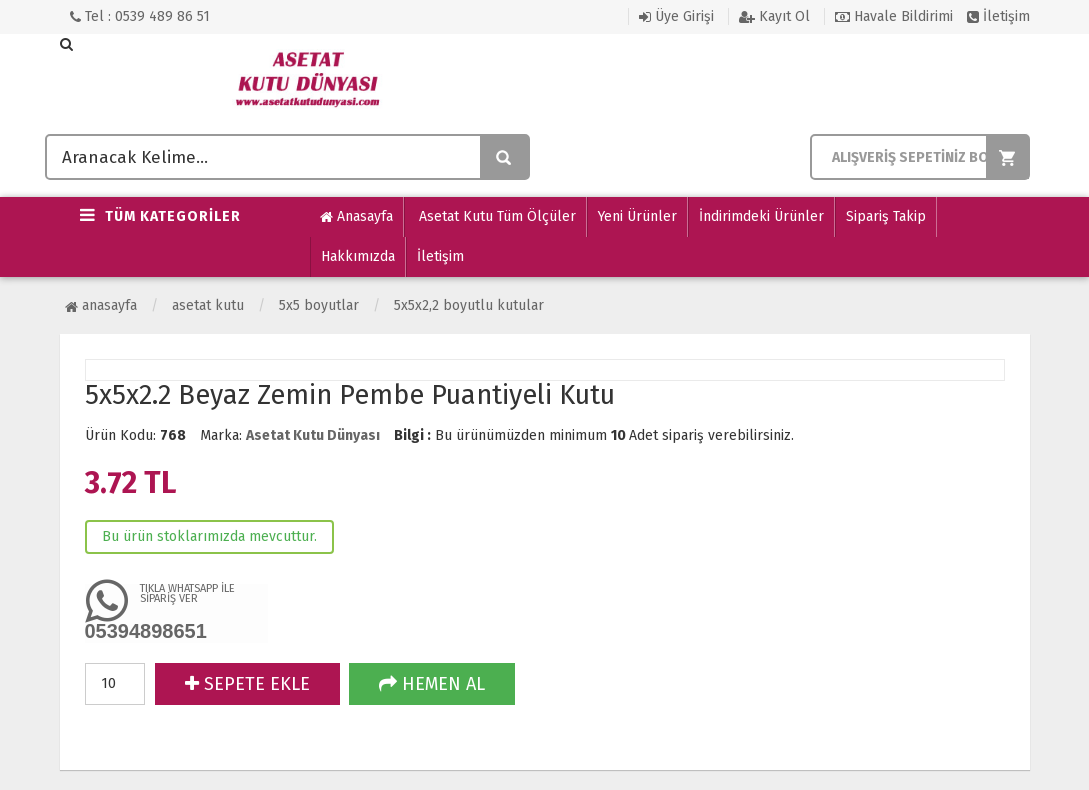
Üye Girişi (676, 16)
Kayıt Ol (774, 16)
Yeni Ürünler (637, 216)
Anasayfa (356, 217)
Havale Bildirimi (894, 16)
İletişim (998, 16)
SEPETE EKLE (247, 684)
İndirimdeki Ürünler (761, 216)
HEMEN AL (432, 684)
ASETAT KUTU (208, 305)
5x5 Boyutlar (319, 305)
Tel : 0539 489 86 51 (140, 16)
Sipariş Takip (886, 216)
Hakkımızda (358, 256)
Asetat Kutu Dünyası (313, 435)
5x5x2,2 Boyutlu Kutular (469, 305)
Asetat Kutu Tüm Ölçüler (495, 216)
